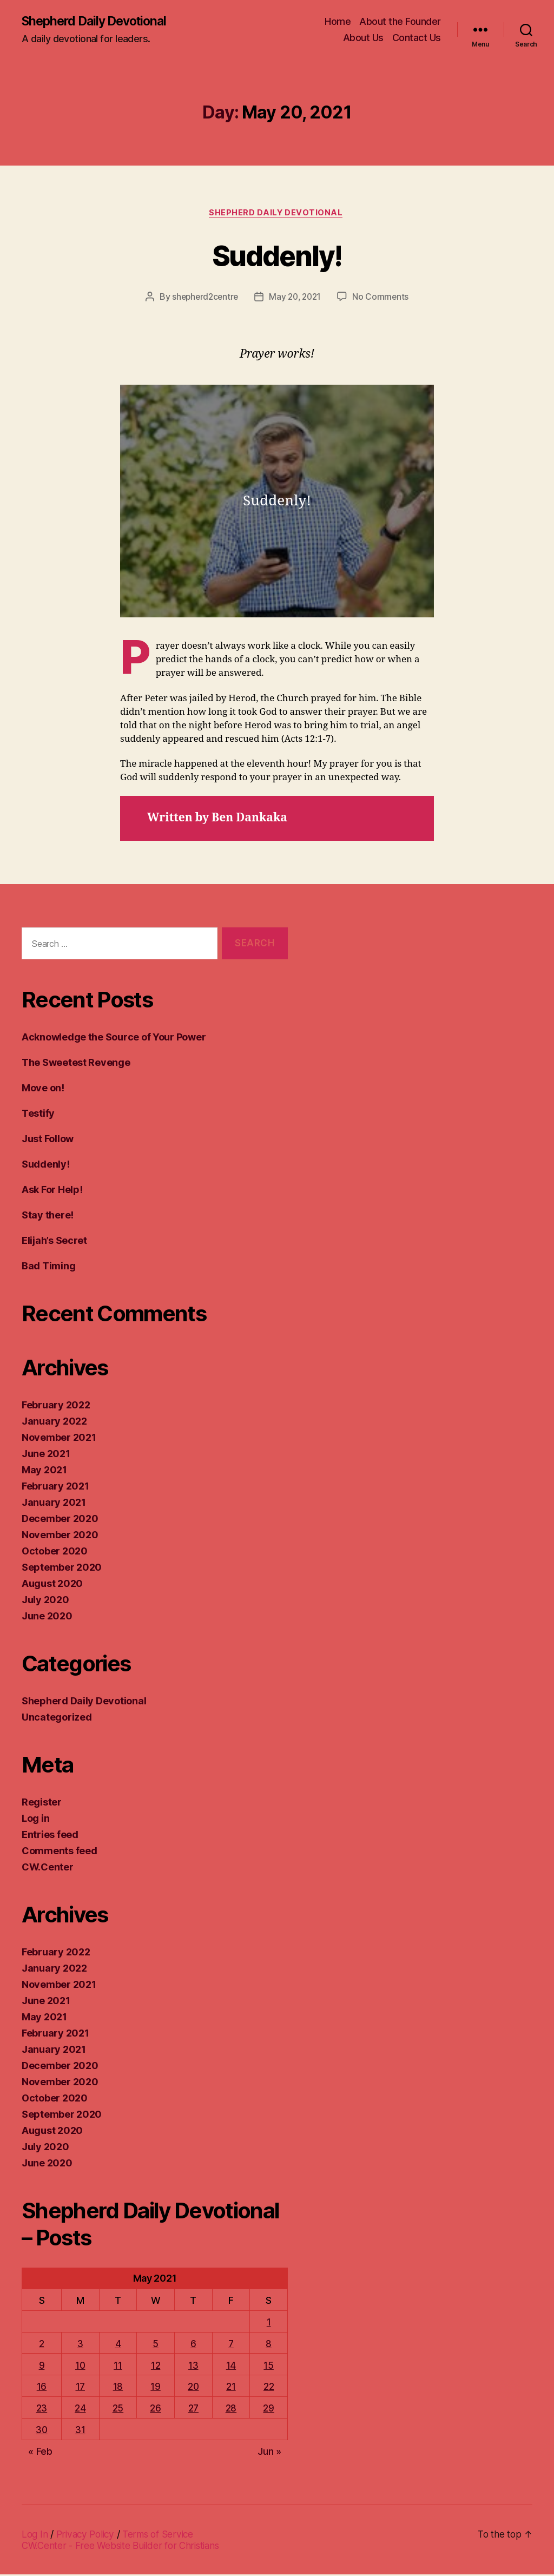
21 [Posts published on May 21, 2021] (231, 2388)
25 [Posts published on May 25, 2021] (118, 2410)
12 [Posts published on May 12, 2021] (155, 2367)
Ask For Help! (52, 1191)
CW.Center (48, 1869)
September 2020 (62, 1569)
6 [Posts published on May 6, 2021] (194, 2345)
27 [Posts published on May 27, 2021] (193, 2410)
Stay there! (48, 1217)
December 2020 (60, 1520)
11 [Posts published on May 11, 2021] (118, 2367)
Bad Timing (48, 1268)
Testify (38, 1115)
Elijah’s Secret (54, 1242)
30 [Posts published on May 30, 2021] (42, 2431)
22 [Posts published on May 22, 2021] (268, 2388)
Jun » (269, 2453)
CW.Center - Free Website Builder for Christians (124, 2547)
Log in (35, 1820)
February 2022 (56, 1407)
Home (338, 22)
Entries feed (50, 1836)
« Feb (40, 2453)
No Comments (383, 298)
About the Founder (400, 22)
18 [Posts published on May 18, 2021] (118, 2388)
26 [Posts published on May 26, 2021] (155, 2410)
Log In (35, 2535)
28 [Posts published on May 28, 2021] (231, 2410)
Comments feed (59, 1853)
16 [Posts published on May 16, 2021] (42, 2388)
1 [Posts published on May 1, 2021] (269, 2324)
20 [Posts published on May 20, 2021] (193, 2388)
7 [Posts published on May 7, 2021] (232, 2345)
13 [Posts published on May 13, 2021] (194, 2367)
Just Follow (48, 1141)
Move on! (43, 1090)
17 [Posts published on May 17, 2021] (81, 2388)
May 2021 (44, 1472)
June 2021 (46, 1455)
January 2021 (54, 1504)
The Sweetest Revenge (76, 1064)
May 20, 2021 (296, 298)
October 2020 (55, 1553)
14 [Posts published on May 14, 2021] (231, 2367)
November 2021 (59, 1439)
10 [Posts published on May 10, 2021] (81, 2367)
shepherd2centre (203, 298)
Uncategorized (57, 1719)
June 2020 (47, 1618)
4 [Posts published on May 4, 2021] (118, 2345)
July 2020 (45, 1601)
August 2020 (52, 1585)
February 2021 (55, 1488)
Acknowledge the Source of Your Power (114, 1039)
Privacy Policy (88, 2535)
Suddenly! (277, 255)
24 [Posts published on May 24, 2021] (81, 2410)
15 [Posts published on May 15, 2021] (269, 2367)
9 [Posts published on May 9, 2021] (42, 2367)
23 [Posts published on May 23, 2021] (42, 2410)
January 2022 (54, 1423)
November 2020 (60, 1537)
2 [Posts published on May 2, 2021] (42, 2345)
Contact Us (416, 38)
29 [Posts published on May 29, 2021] (268, 2410)
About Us (363, 38)
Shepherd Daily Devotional (99, 21)
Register (42, 1804)
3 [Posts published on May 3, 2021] (81, 2345)
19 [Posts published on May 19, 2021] (155, 2388)
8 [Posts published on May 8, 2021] (269, 2345)
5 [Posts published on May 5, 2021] (156, 2345)
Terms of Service (163, 2535)
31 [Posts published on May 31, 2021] (81, 2431)
